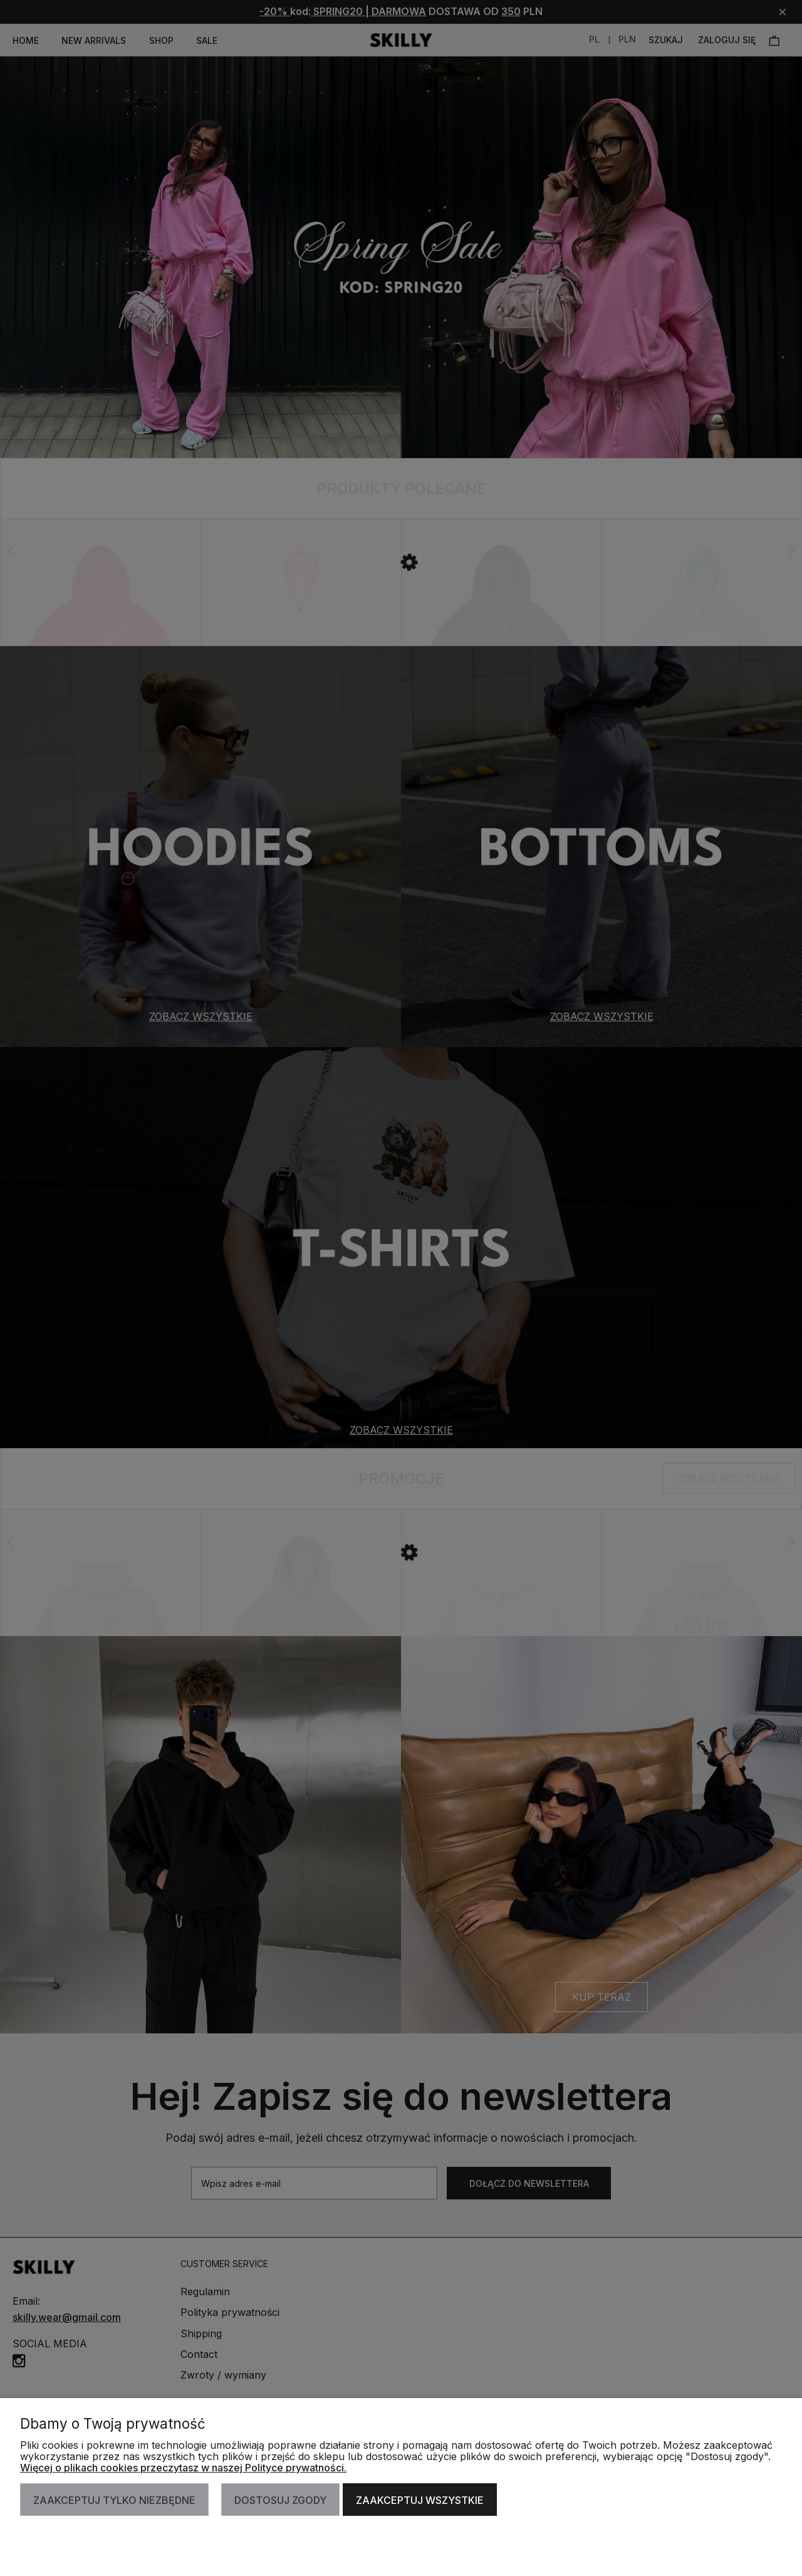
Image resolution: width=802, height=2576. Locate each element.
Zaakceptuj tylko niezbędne (114, 2500)
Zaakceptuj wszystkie (420, 2500)
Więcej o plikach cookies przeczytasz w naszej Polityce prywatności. (183, 2467)
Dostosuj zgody (280, 2500)
